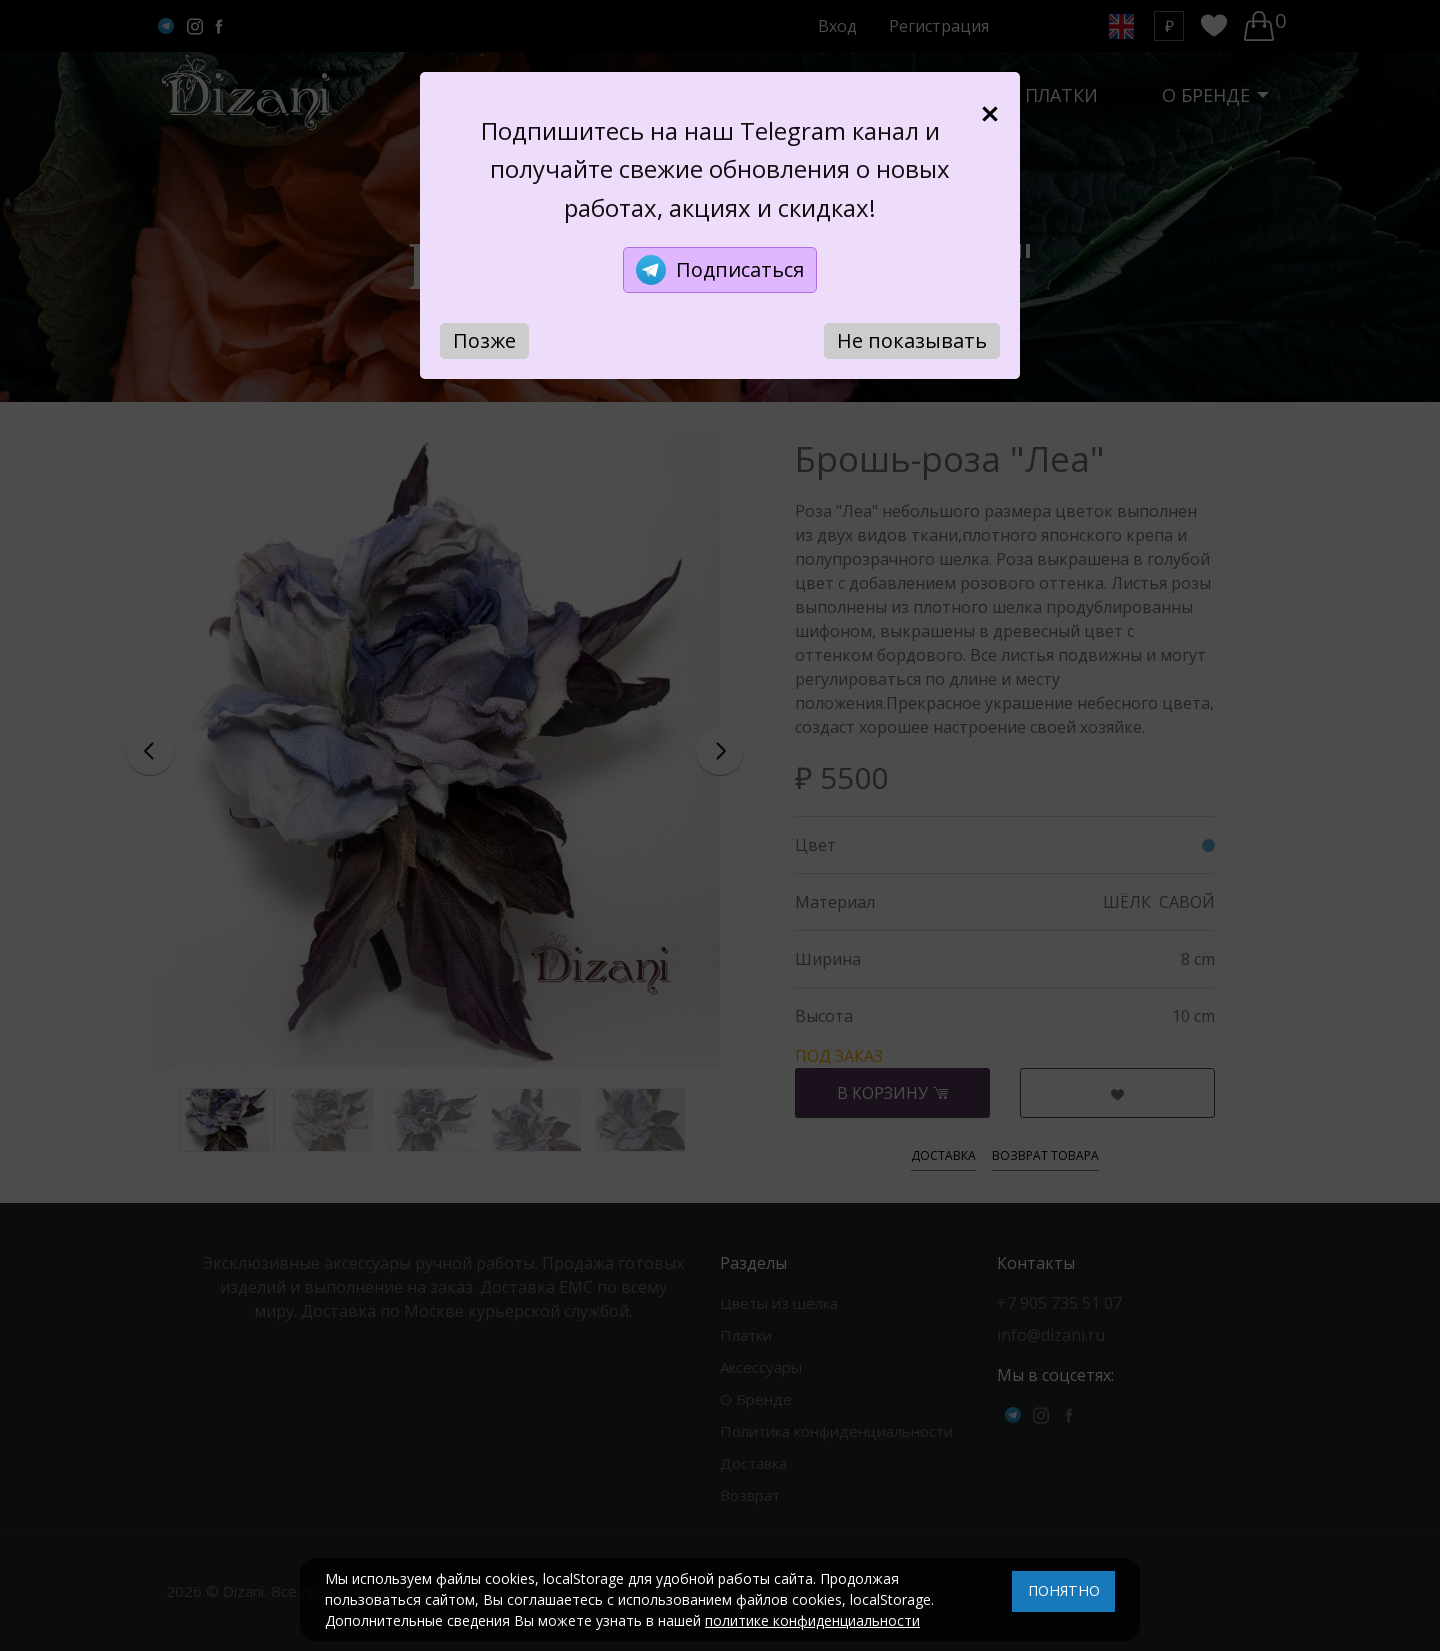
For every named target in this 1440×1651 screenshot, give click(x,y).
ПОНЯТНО (1064, 1590)
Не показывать (912, 340)
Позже (484, 340)
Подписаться (720, 270)
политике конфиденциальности (812, 1620)
